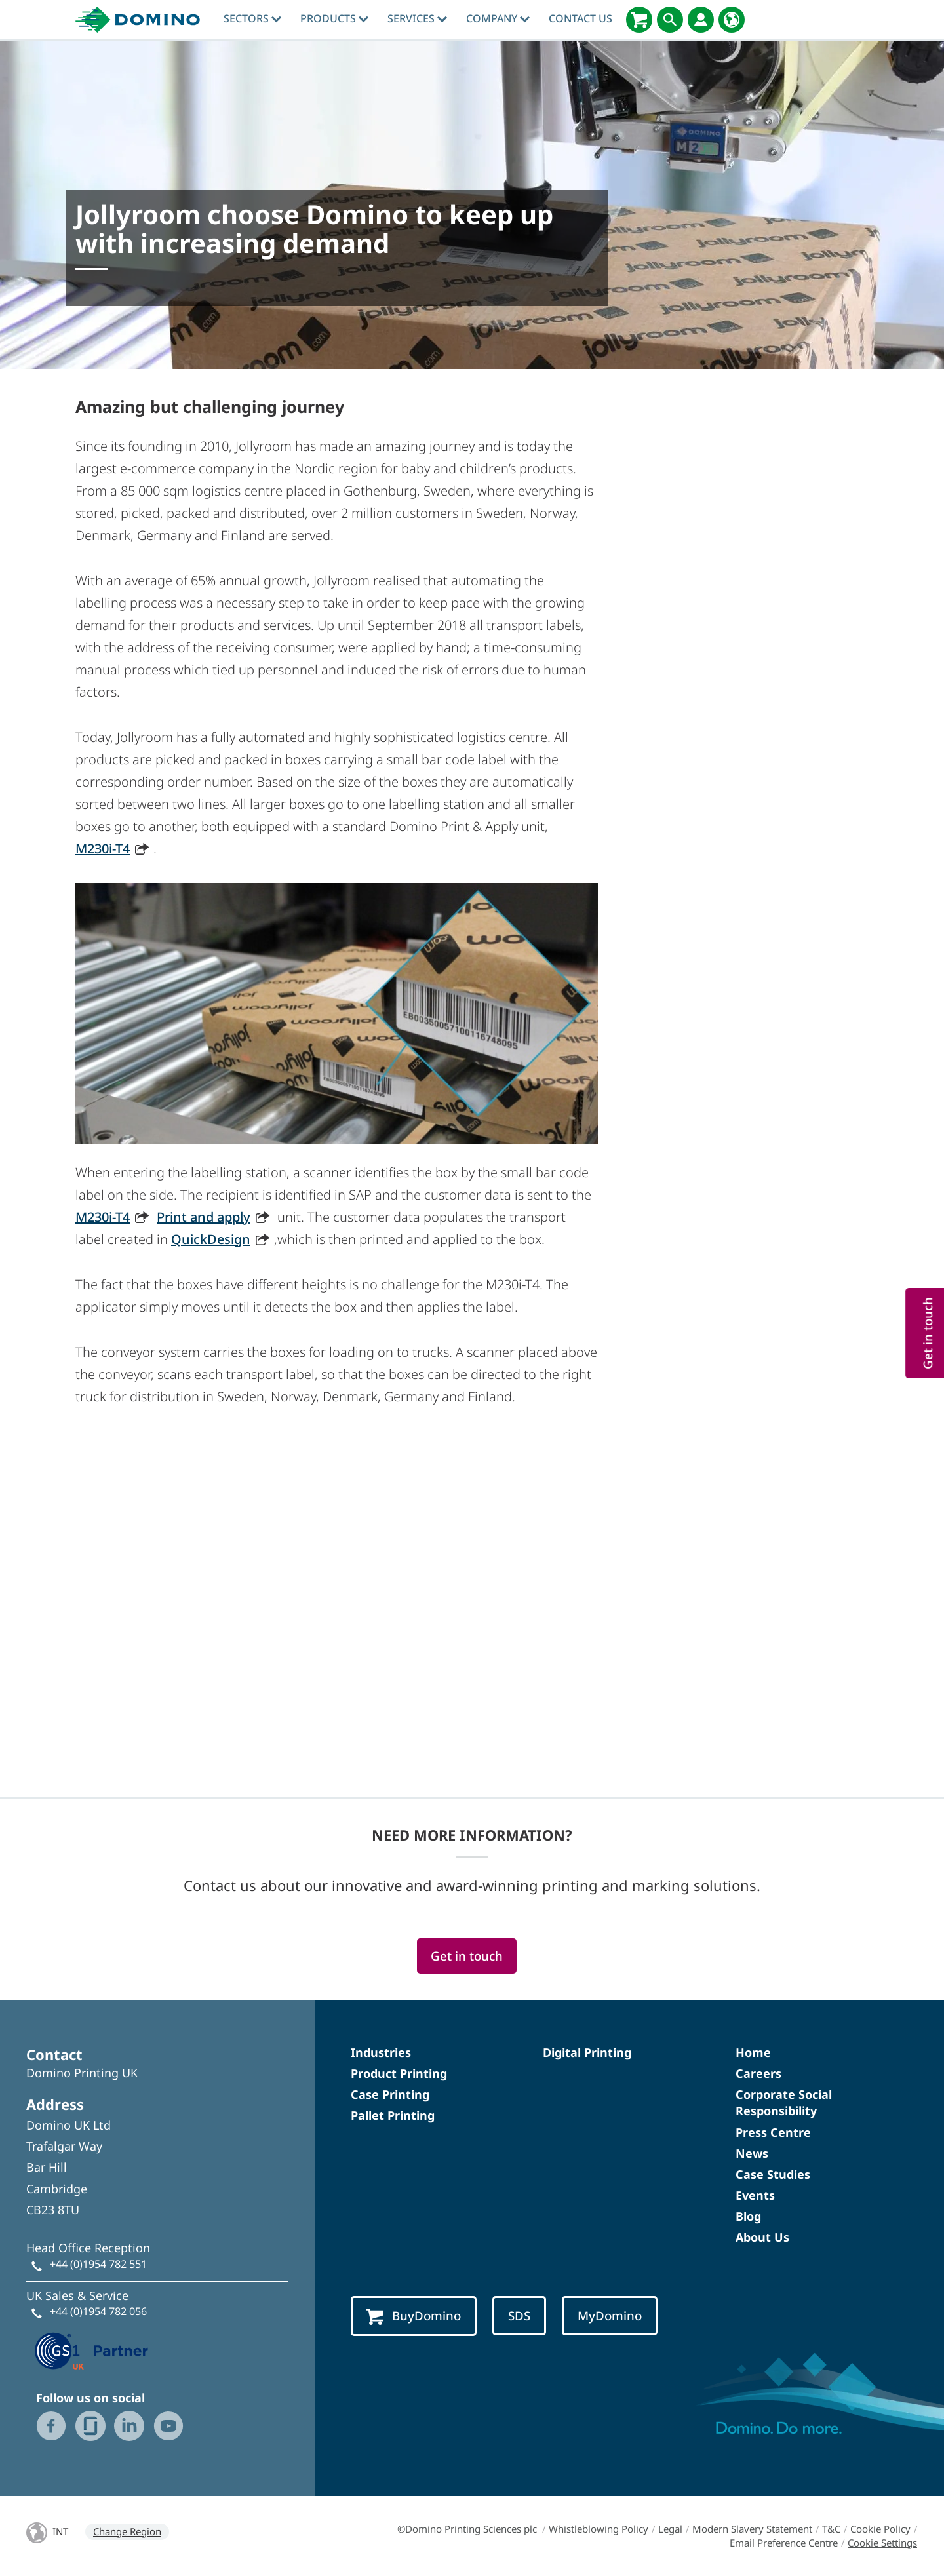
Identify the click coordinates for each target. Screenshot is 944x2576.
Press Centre (773, 2132)
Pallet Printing (393, 2115)
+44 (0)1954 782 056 (98, 2311)
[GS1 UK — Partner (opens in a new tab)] (91, 2350)
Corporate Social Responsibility (784, 2102)
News (752, 2153)
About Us (762, 2237)
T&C (831, 2528)
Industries (381, 2052)
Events (755, 2195)
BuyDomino (413, 2316)
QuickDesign (210, 1239)
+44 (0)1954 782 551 (98, 2264)
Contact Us (580, 18)
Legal (670, 2528)
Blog (748, 2216)
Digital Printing (587, 2052)
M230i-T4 (102, 848)
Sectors (252, 18)
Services (417, 18)
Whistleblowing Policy (598, 2528)
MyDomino (610, 2315)
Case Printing (390, 2094)
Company (498, 18)
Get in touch (467, 1955)
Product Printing (399, 2073)
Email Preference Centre (784, 2542)
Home (753, 2052)
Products (334, 18)
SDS (519, 2315)
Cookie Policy (880, 2528)
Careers (758, 2073)
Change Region (127, 2531)
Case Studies (773, 2174)
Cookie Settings (882, 2542)
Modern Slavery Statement (752, 2528)
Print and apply (203, 1217)
